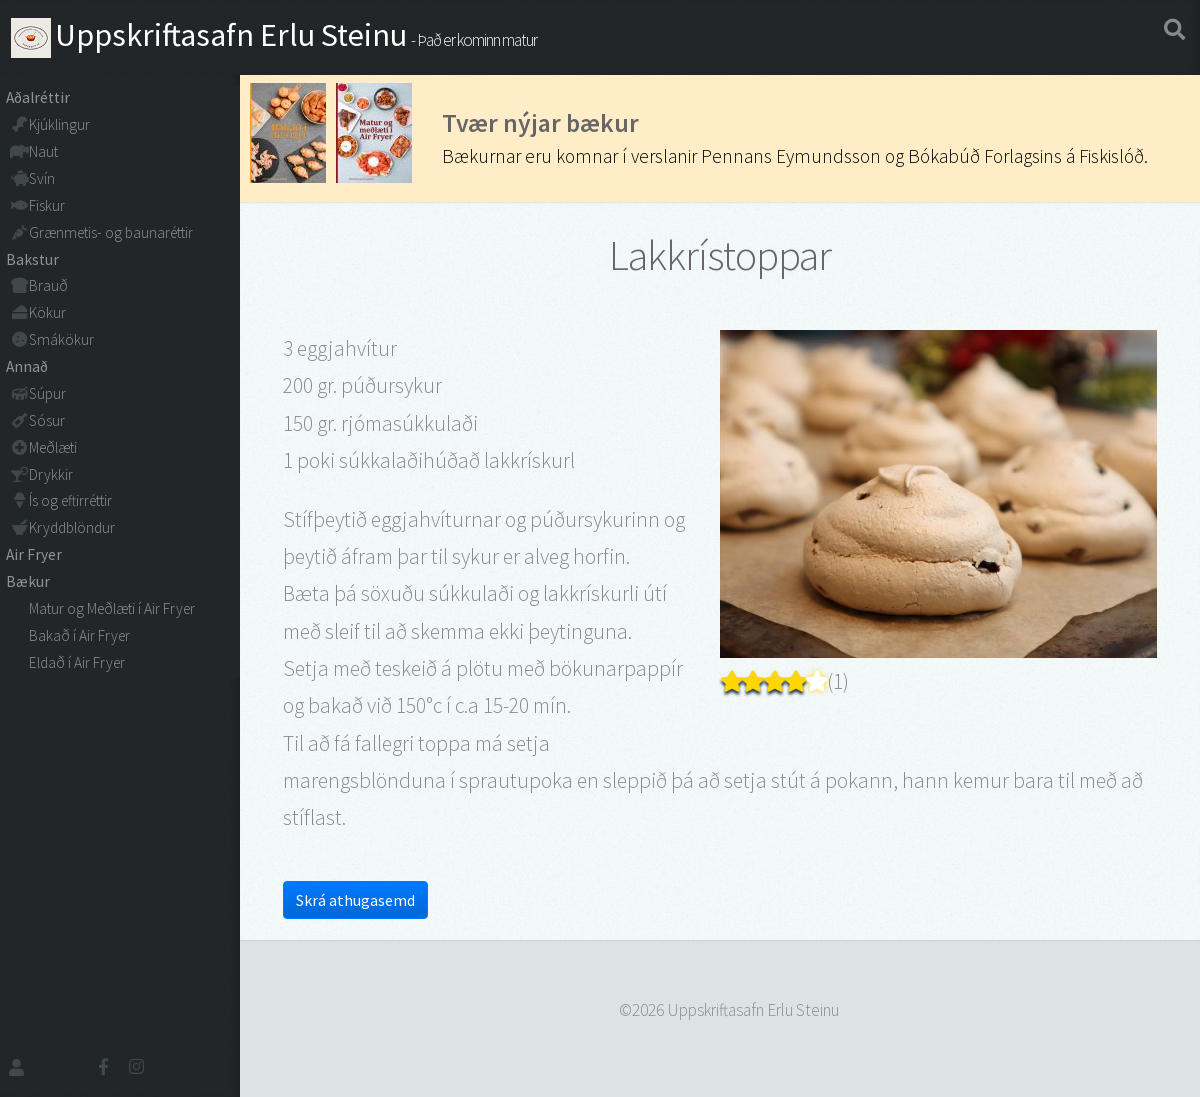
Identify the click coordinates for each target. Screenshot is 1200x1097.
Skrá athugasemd (355, 900)
